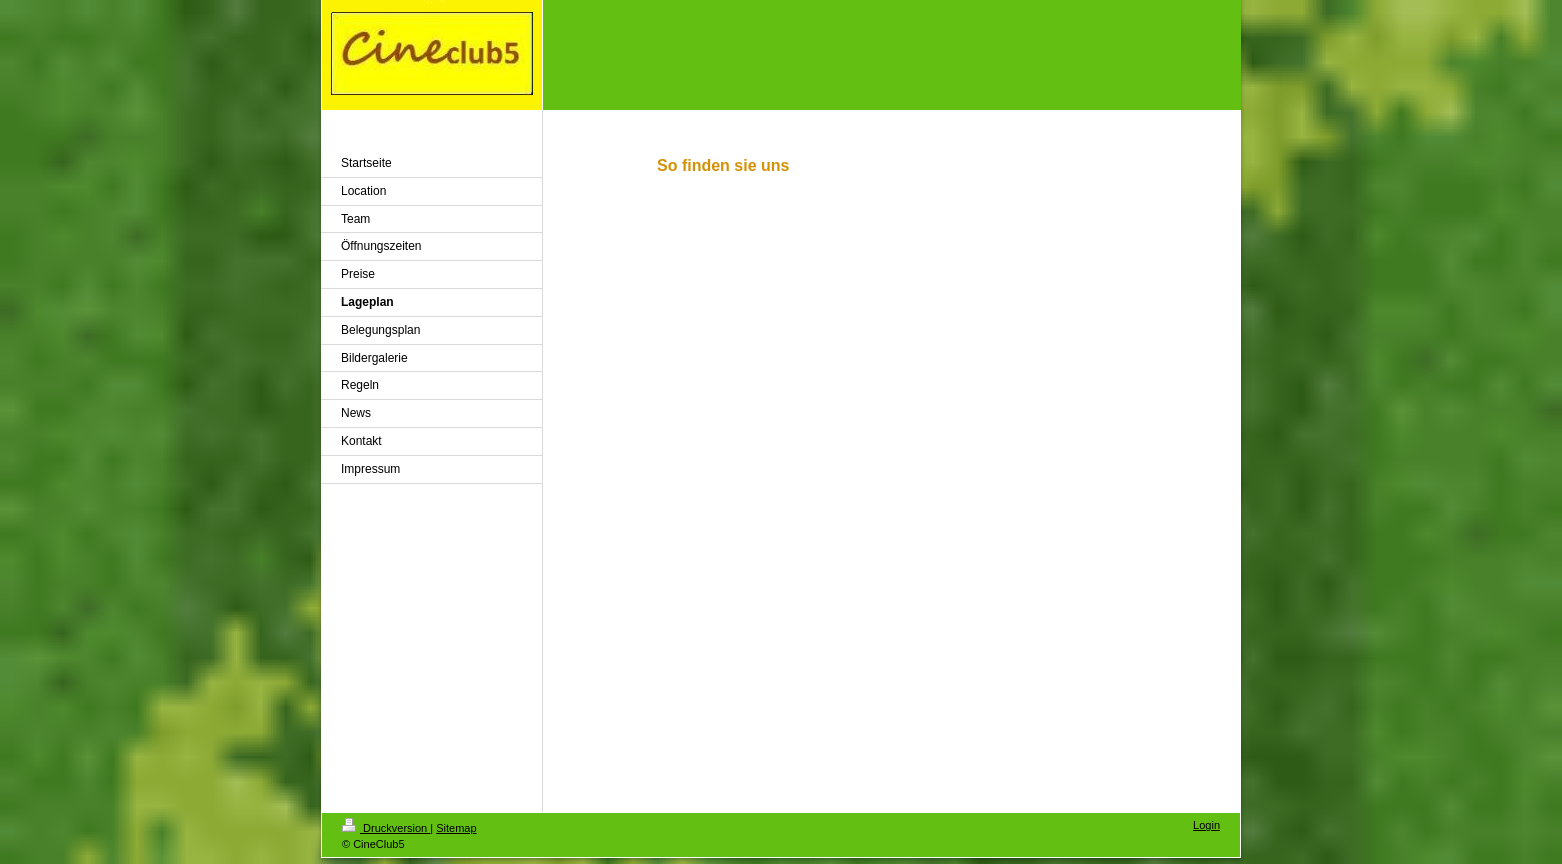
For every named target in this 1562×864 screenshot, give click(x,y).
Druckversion (386, 828)
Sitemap (456, 828)
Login (1206, 825)
